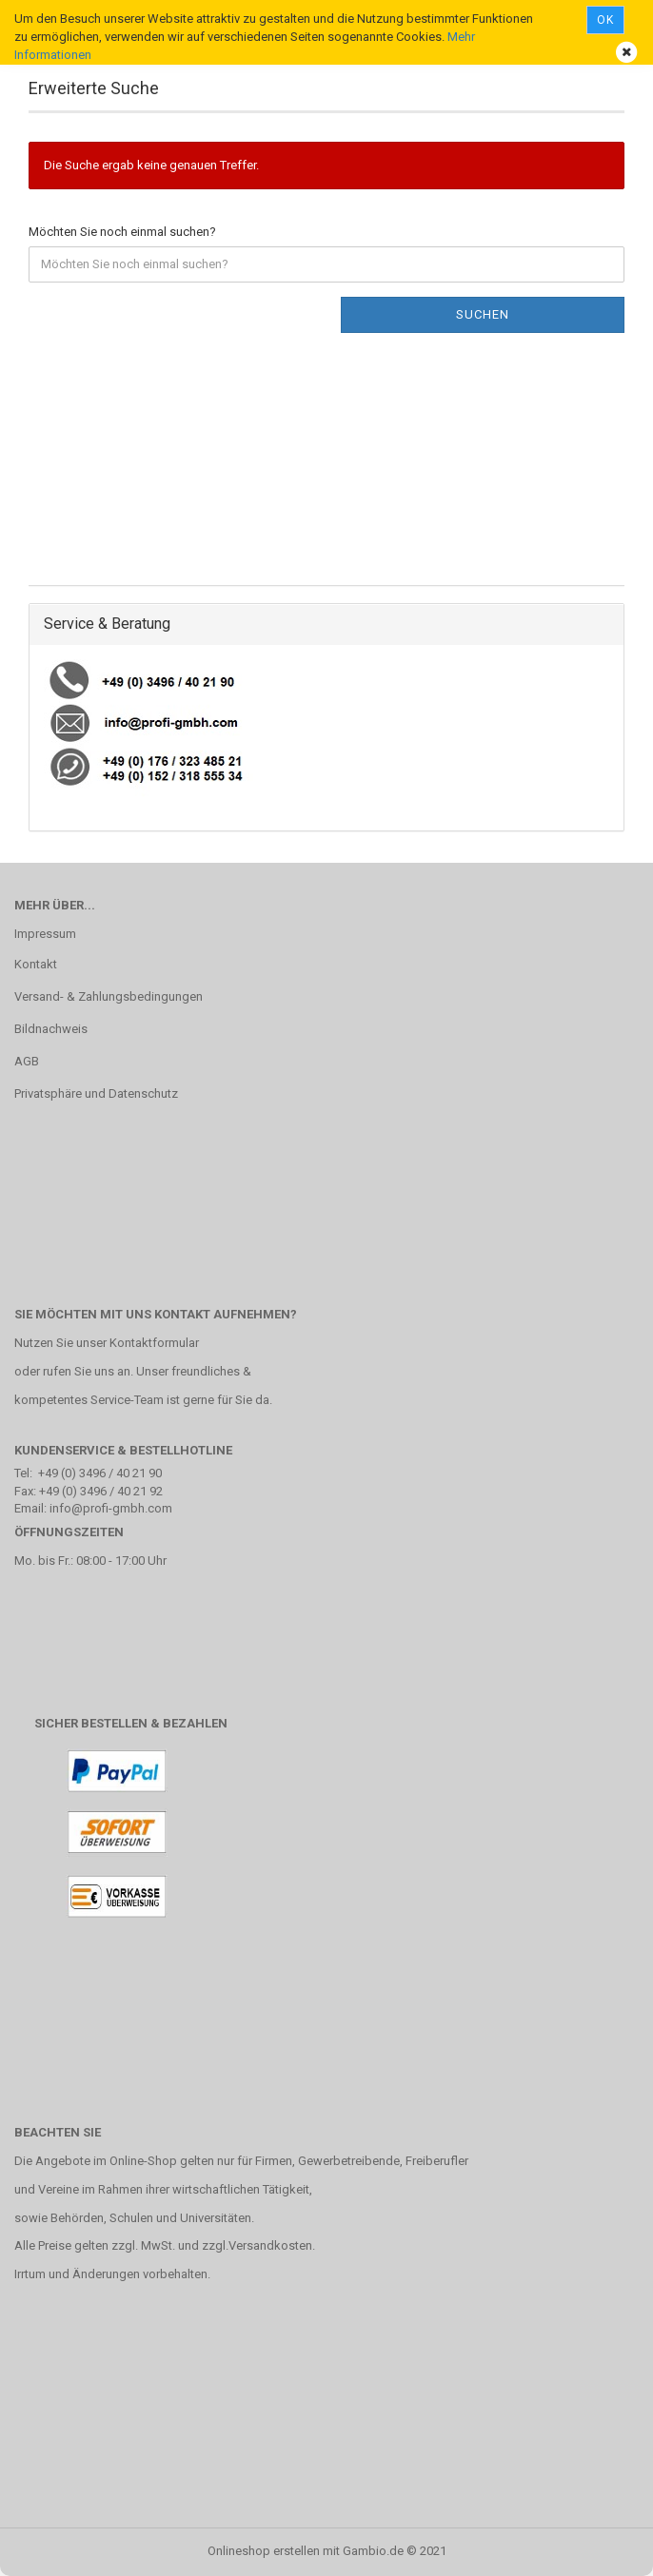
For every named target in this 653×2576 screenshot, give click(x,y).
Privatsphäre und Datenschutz (96, 1093)
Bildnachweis (51, 1029)
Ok (605, 20)
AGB (26, 1061)
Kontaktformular (154, 1343)
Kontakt (35, 964)
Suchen (482, 314)
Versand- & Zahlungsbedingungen (108, 996)
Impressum (45, 934)
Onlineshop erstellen (264, 2551)
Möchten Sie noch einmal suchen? (122, 231)
